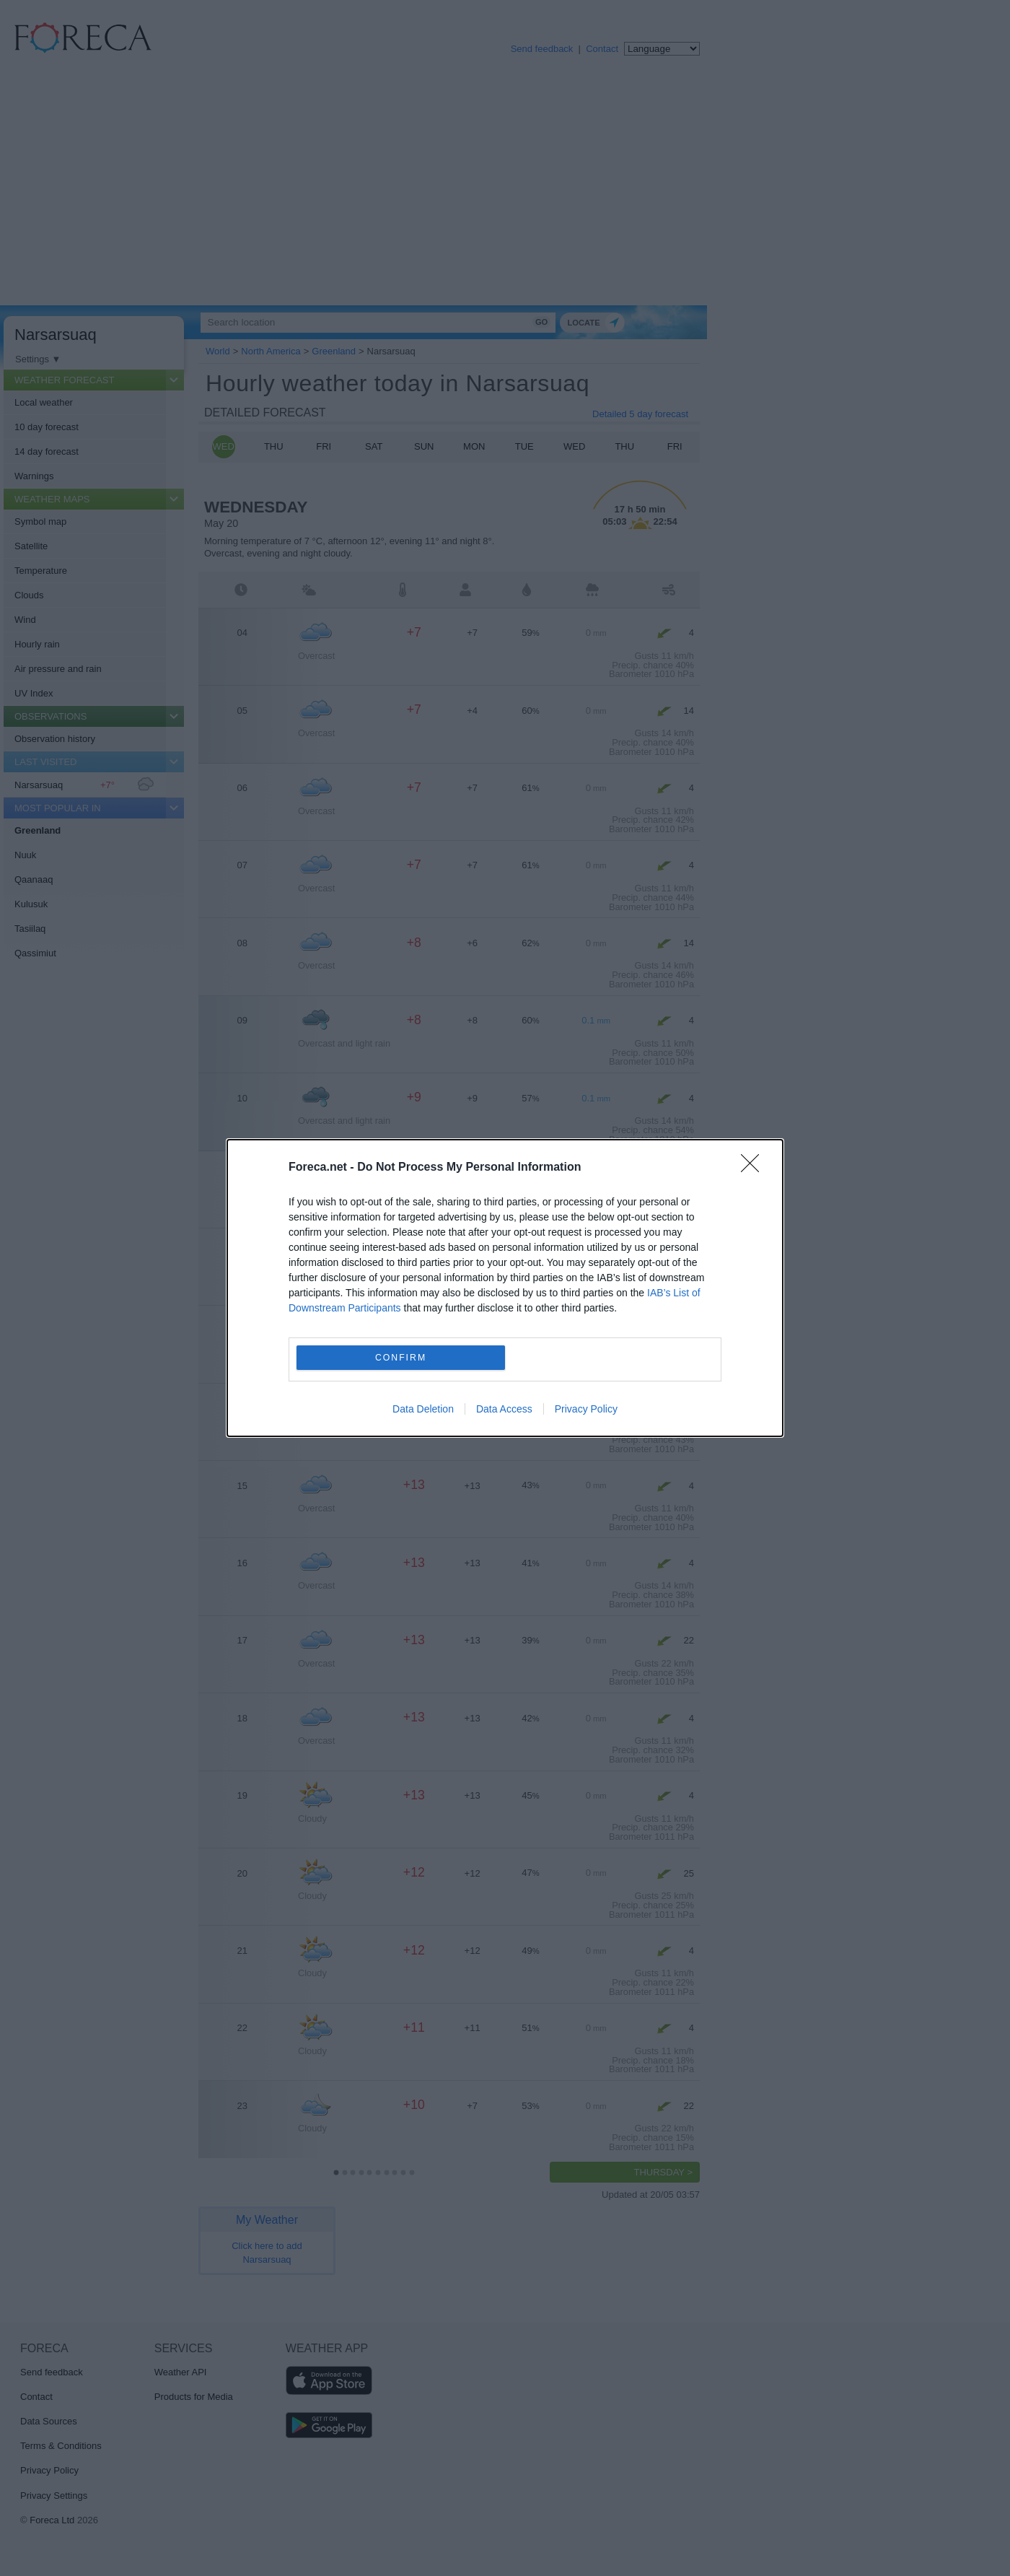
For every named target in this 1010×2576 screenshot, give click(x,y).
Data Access (504, 1409)
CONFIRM (401, 1357)
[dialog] (505, 1288)
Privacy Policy (586, 1409)
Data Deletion (423, 1409)
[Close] (754, 1168)
